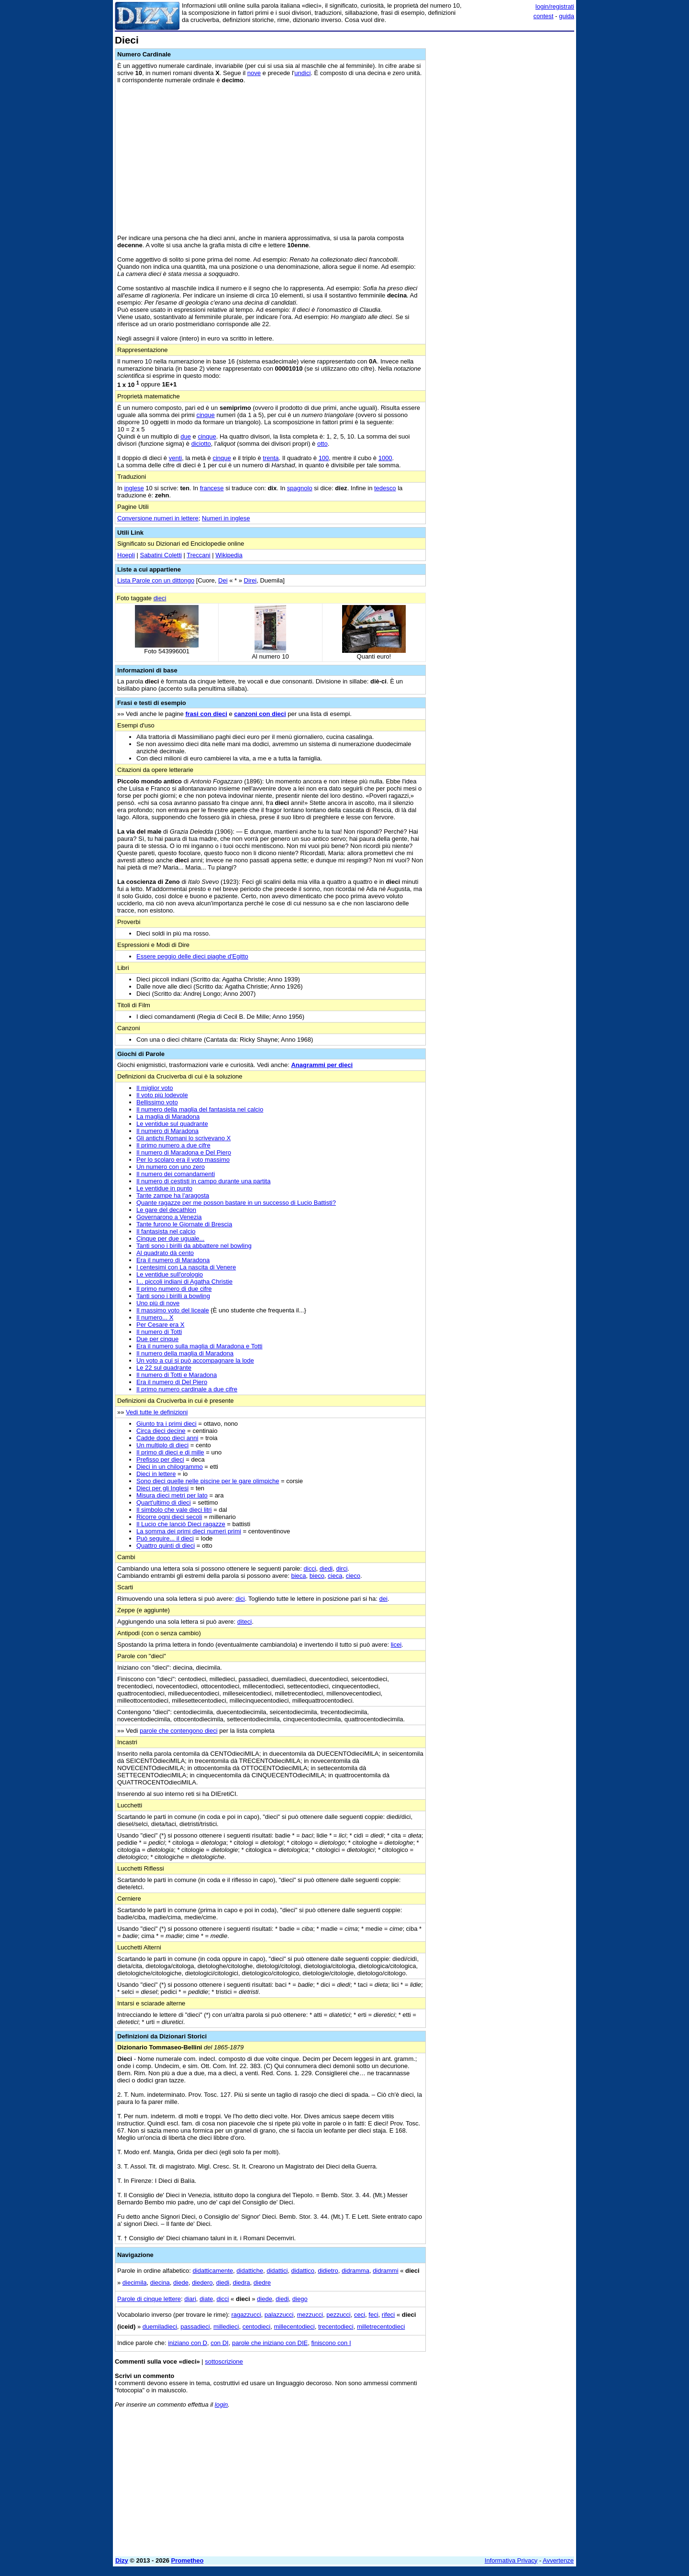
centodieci (257, 2326)
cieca (335, 1575)
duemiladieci (160, 2326)
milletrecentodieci (381, 2326)
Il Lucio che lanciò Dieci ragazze (180, 1524)
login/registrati (554, 6)
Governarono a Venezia (169, 1217)
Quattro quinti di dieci (165, 1545)
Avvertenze (558, 2560)
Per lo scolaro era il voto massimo (183, 1159)
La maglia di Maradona (168, 1116)
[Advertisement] (502, 178)
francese (212, 488)
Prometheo (187, 2560)
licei (396, 1644)
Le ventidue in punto (164, 1188)
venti (175, 458)
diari (190, 2298)
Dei (223, 580)
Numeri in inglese (226, 518)
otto (322, 443)
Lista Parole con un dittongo (155, 580)
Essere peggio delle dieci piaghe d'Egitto (192, 956)
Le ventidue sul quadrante (172, 1123)
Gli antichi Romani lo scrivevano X (183, 1138)
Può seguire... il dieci (165, 1538)
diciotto (201, 443)
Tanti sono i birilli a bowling (173, 1295)
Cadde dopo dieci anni (167, 1438)
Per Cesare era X (160, 1324)
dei (383, 1598)
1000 (385, 458)
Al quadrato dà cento (165, 1252)
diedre (262, 2282)
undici (302, 73)
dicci (310, 1568)
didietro (328, 2270)
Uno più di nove (157, 1303)
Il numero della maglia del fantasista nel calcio (199, 1109)
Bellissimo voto (157, 1102)
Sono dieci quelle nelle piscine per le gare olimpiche (207, 1481)
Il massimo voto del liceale (172, 1310)
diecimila (134, 2282)
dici (240, 1598)
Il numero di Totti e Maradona (176, 1374)
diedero (202, 2282)
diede (181, 2282)
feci (373, 2314)
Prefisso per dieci (160, 1459)
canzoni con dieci (260, 713)
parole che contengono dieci (179, 1730)
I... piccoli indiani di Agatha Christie (184, 1281)
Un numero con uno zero (170, 1166)
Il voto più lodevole (162, 1095)
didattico (302, 2270)
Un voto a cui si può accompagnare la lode (195, 1360)
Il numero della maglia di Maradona (184, 1353)
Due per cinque (157, 1339)
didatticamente (213, 2270)
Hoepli (126, 555)
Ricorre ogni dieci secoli (169, 1516)
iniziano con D (187, 2342)
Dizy (121, 2560)
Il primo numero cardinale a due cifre (186, 1389)
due (185, 436)
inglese (134, 488)
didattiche (249, 2270)
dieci (160, 598)
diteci (244, 1621)
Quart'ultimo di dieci (163, 1502)
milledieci (226, 2326)
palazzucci (279, 2314)
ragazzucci (246, 2314)
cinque (205, 414)
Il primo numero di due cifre (174, 1288)
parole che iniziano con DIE (270, 2342)
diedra (241, 2282)
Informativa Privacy (511, 2560)
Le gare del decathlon (166, 1209)
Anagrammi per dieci (322, 1064)
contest (543, 16)
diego (300, 2298)
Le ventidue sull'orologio (169, 1274)
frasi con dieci (206, 713)
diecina (160, 2282)
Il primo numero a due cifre (173, 1145)
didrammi (385, 2270)
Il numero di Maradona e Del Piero (183, 1152)
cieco (353, 1575)
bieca (298, 1575)
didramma (355, 2270)
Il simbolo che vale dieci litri (174, 1509)
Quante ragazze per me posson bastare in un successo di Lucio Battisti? (236, 1202)
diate (206, 2298)
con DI (220, 2342)
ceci (359, 2314)
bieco (317, 1575)
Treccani (198, 555)
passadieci (195, 2326)
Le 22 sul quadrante (163, 1367)
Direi (250, 580)
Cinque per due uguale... (170, 1238)
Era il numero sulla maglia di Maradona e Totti (199, 1346)
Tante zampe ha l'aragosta (172, 1195)
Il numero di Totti (159, 1331)
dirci (341, 1568)
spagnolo (299, 488)
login (221, 2404)
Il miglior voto (154, 1087)
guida (566, 16)
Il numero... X (154, 1317)
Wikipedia (228, 555)
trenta (270, 458)
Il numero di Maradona (167, 1130)
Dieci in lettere (156, 1473)
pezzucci (338, 2314)
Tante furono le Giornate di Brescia (184, 1224)
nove (254, 73)
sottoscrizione (224, 2361)
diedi (326, 1568)
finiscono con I (331, 2342)
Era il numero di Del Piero (171, 1382)
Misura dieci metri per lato (172, 1495)
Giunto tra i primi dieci (166, 1423)
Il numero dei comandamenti (175, 1174)
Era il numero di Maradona (173, 1260)
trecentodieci (336, 2326)
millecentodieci (294, 2326)
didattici (277, 2270)
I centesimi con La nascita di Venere (186, 1267)
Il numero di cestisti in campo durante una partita (203, 1181)
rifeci (388, 2314)
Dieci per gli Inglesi (162, 1488)
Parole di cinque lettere (149, 2298)
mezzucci (310, 2314)
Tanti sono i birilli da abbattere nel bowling (194, 1245)
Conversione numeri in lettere (158, 518)
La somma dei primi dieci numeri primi (188, 1531)
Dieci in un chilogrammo (169, 1466)
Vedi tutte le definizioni (157, 1412)
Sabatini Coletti (160, 555)
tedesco (385, 488)
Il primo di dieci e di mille (170, 1452)
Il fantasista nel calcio (166, 1231)
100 (324, 458)
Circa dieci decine (161, 1430)
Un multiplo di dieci (162, 1445)
